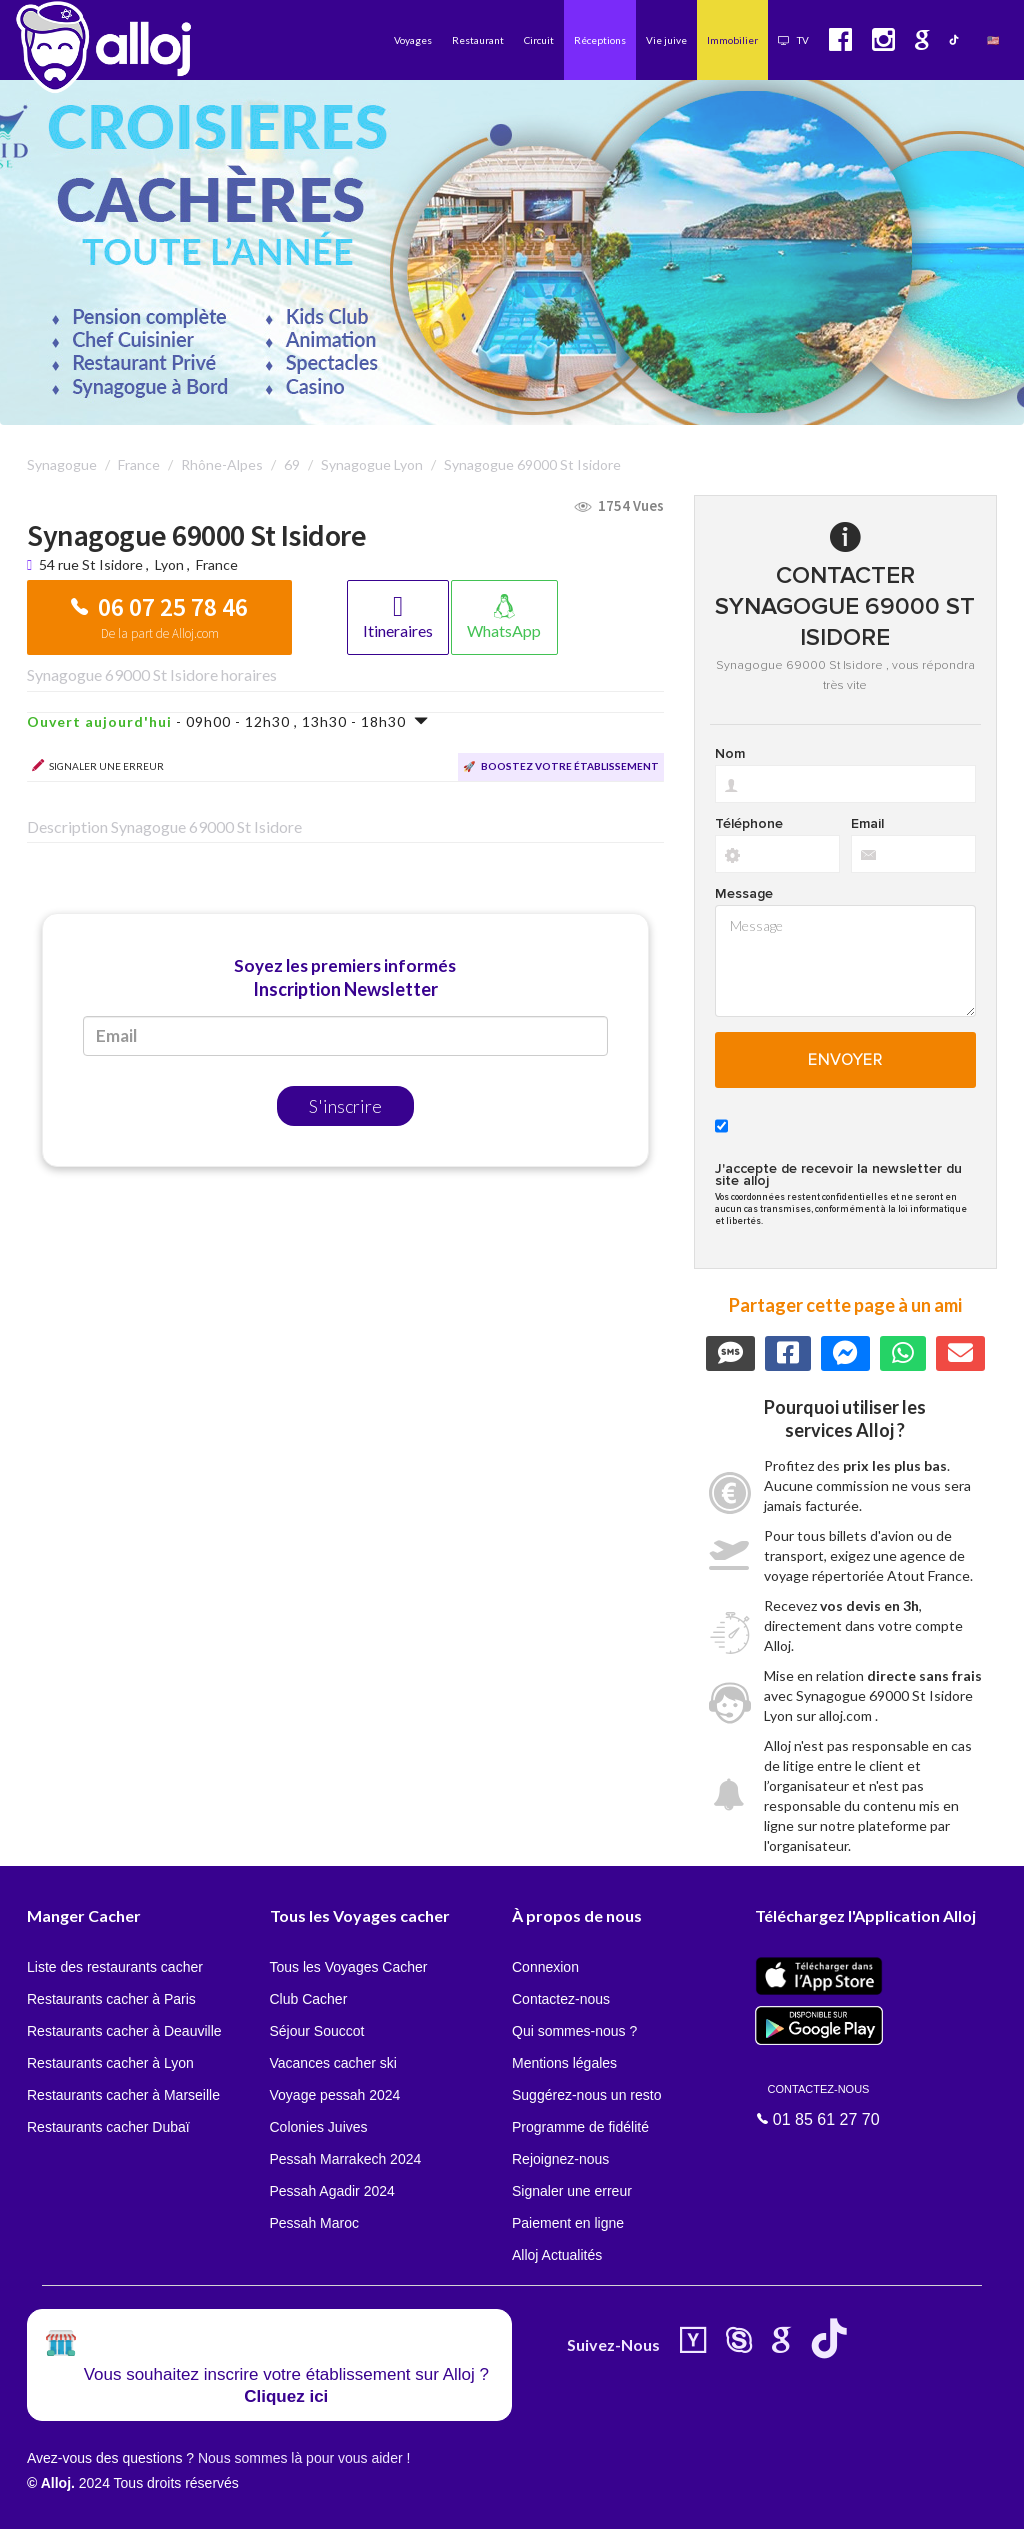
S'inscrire (345, 1106)
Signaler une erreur (572, 2191)
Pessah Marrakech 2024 (346, 2159)
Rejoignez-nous (560, 2159)
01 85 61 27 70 (819, 2104)
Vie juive (666, 40)
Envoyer (845, 1060)
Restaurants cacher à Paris (111, 1999)
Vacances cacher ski (333, 2063)
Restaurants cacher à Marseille (123, 2095)
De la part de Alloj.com (160, 633)
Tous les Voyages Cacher (349, 1967)
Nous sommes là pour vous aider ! (304, 2458)
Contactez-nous (561, 1999)
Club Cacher (309, 1999)
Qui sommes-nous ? (574, 2031)
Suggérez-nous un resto (586, 2095)
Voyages (413, 40)
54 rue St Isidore (92, 564)
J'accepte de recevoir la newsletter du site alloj (838, 1175)
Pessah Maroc (314, 2223)
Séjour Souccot (317, 2031)
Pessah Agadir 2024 (332, 2191)
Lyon (169, 564)
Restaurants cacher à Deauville (124, 2031)
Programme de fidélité (580, 2127)
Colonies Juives (319, 2127)
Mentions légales (564, 2063)
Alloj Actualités (557, 2255)
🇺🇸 (993, 40)
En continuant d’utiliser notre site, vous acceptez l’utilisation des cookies (214, 2499)
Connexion (545, 1967)
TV (793, 40)
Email (867, 824)
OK (440, 2500)
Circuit (539, 40)
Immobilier (732, 40)
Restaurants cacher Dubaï (108, 2127)
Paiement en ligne (568, 2223)
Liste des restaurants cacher (115, 1967)
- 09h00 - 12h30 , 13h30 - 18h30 (228, 721)
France (217, 564)
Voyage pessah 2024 (335, 2095)
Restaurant (478, 40)
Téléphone (749, 824)
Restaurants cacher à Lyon (110, 2063)
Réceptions (600, 40)
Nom (730, 754)
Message (744, 894)
